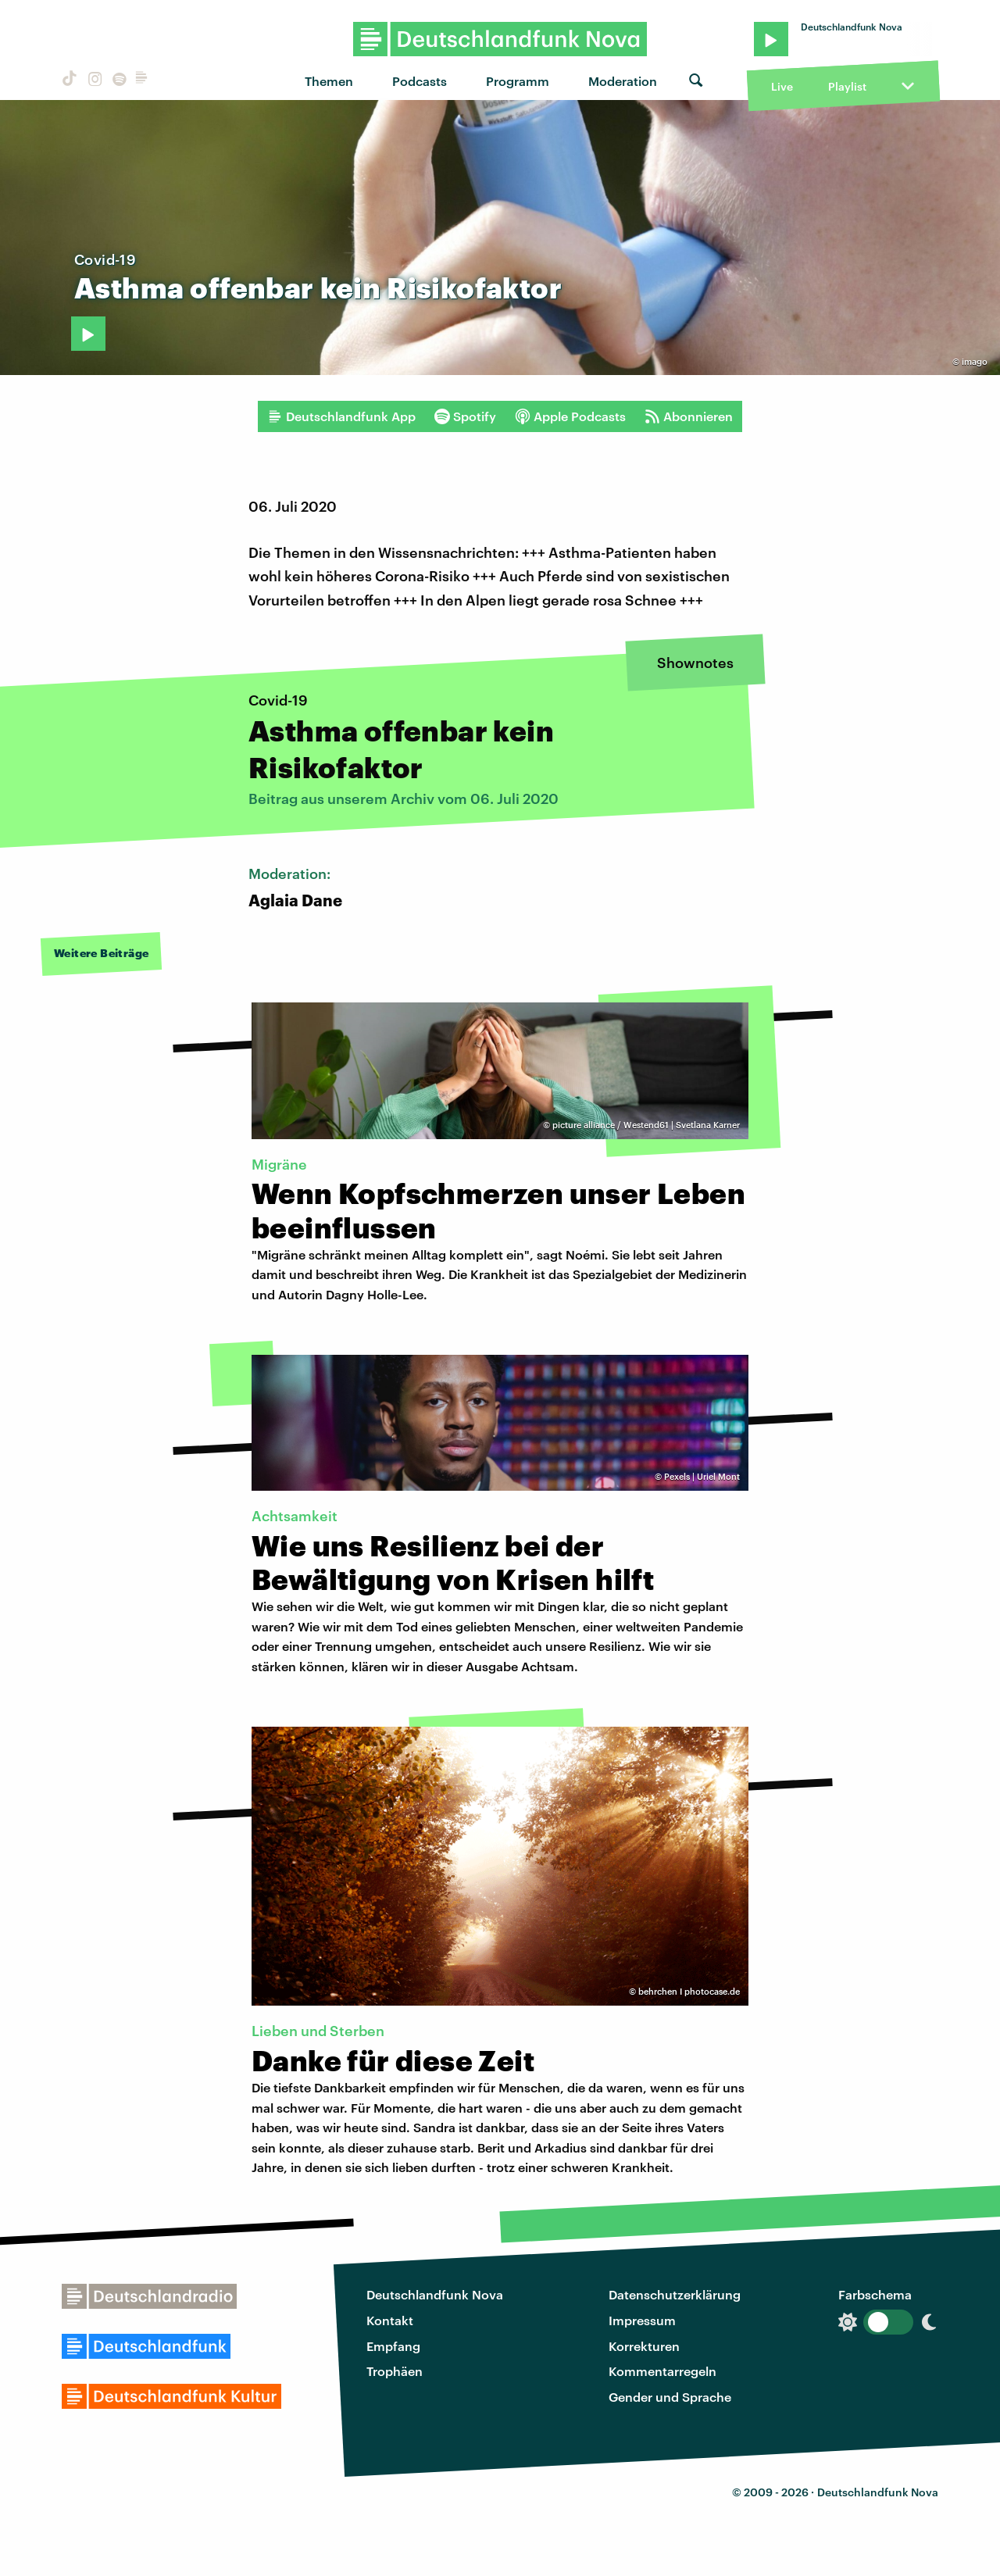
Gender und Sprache (670, 2396)
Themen (329, 80)
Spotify (465, 416)
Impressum (642, 2320)
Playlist (847, 86)
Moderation (622, 80)
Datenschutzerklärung (675, 2294)
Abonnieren (689, 416)
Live (782, 86)
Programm (517, 80)
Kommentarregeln (662, 2370)
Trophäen (394, 2370)
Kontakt (389, 2320)
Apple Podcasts (570, 416)
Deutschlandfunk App (341, 416)
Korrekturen (644, 2345)
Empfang (393, 2345)
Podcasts (419, 80)
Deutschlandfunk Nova (434, 2294)
